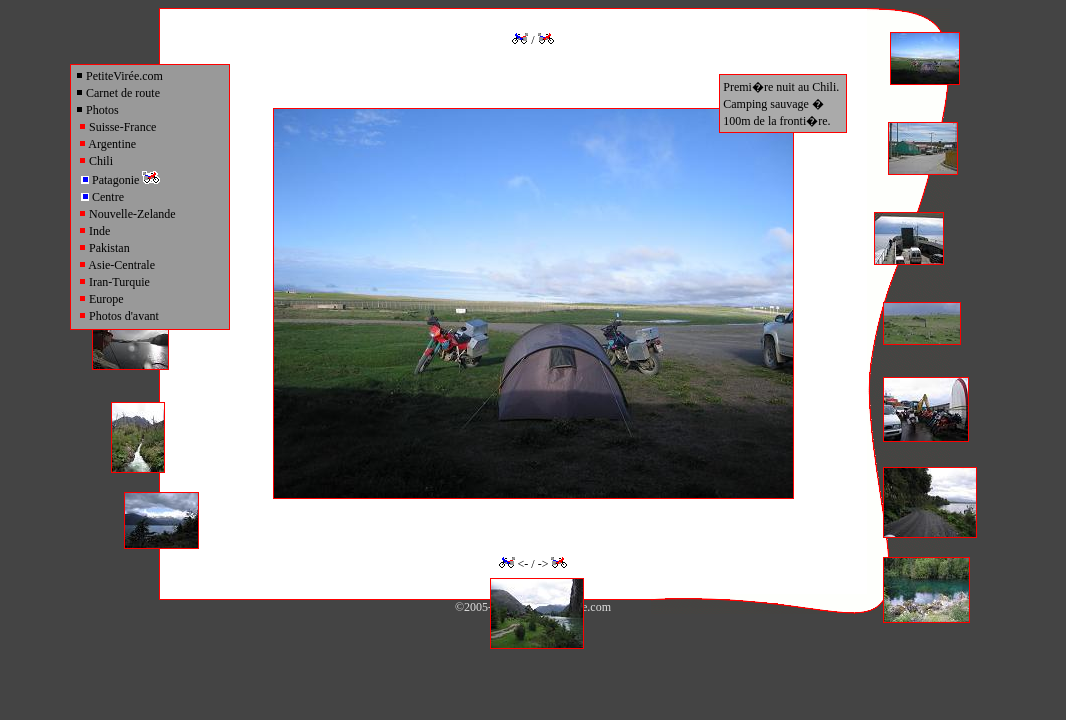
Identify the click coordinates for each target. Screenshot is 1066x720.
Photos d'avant (118, 316)
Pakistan (104, 248)
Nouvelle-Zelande (127, 214)
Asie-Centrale (116, 265)
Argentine (107, 144)
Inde (94, 231)
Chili (95, 161)
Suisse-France (117, 127)
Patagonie (120, 180)
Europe (101, 299)
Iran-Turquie (114, 282)
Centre (102, 197)
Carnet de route (117, 93)
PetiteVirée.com (119, 76)
